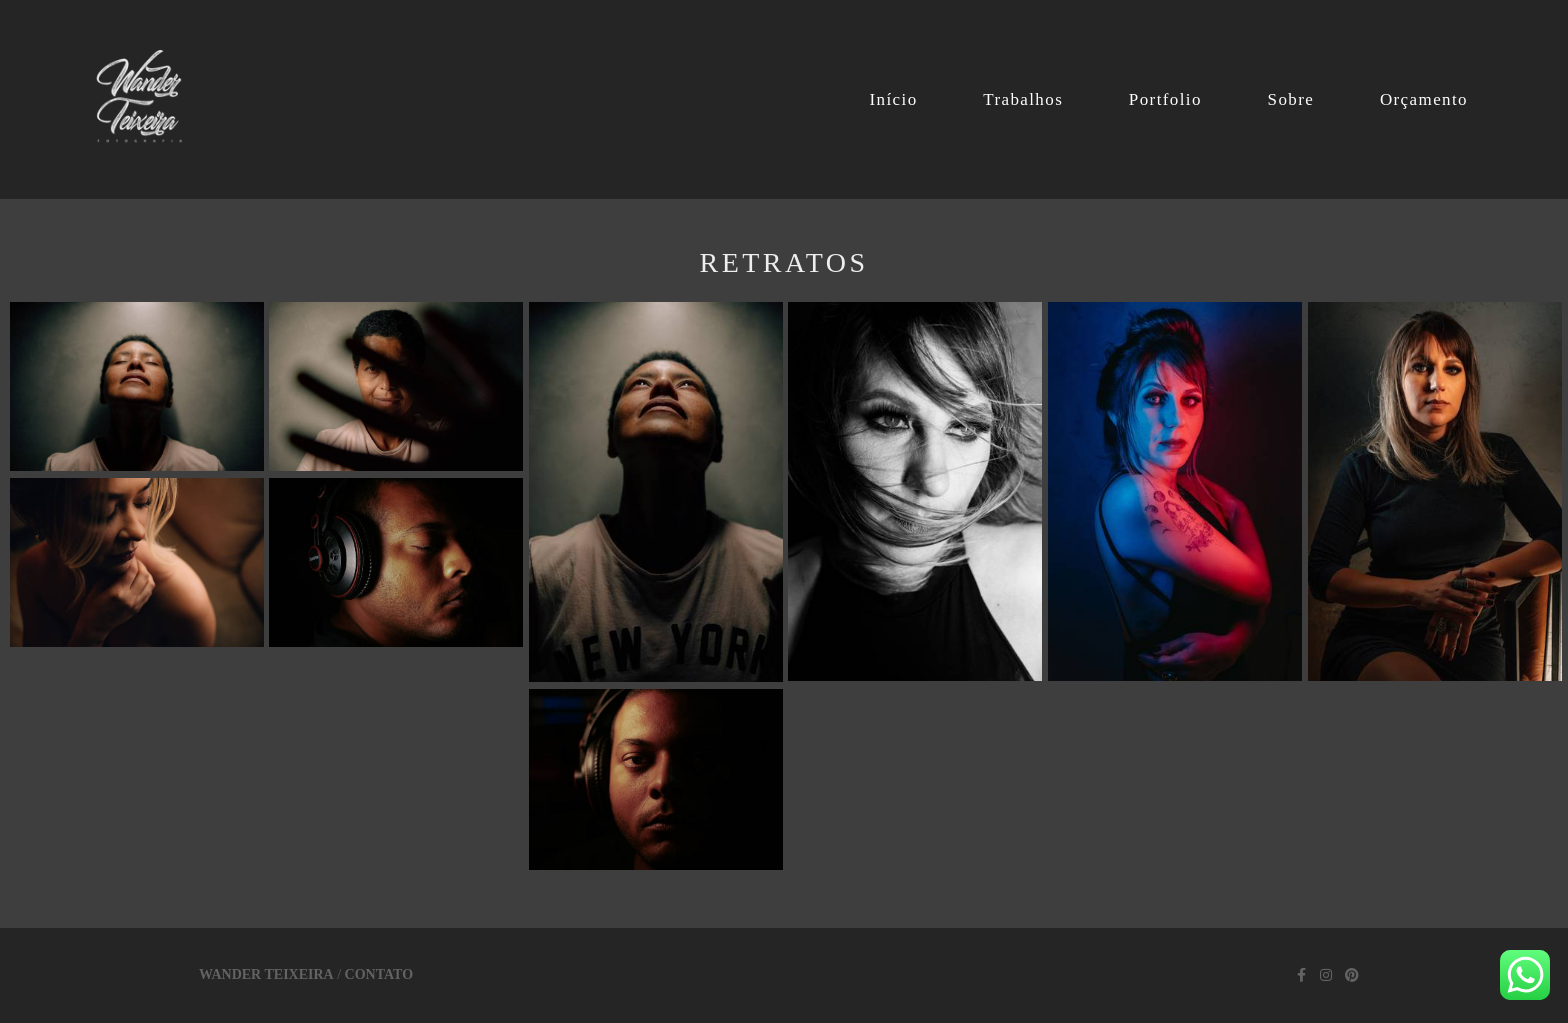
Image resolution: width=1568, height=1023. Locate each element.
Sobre (1291, 99)
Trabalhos (1023, 99)
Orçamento (1424, 99)
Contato (379, 975)
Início (893, 99)
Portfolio (1165, 99)
